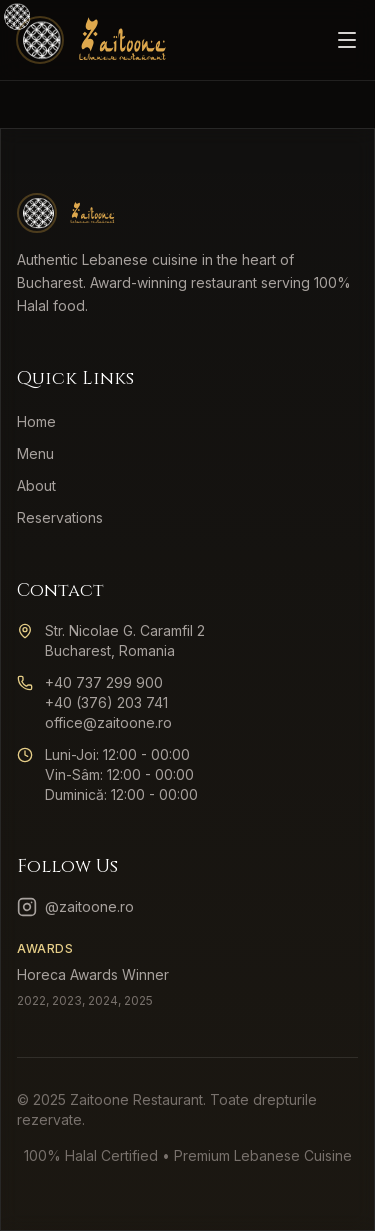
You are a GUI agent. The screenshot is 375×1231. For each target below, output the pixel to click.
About (36, 485)
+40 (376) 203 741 (106, 702)
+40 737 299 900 (104, 682)
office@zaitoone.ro (108, 722)
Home (36, 421)
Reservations (60, 517)
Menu (35, 453)
